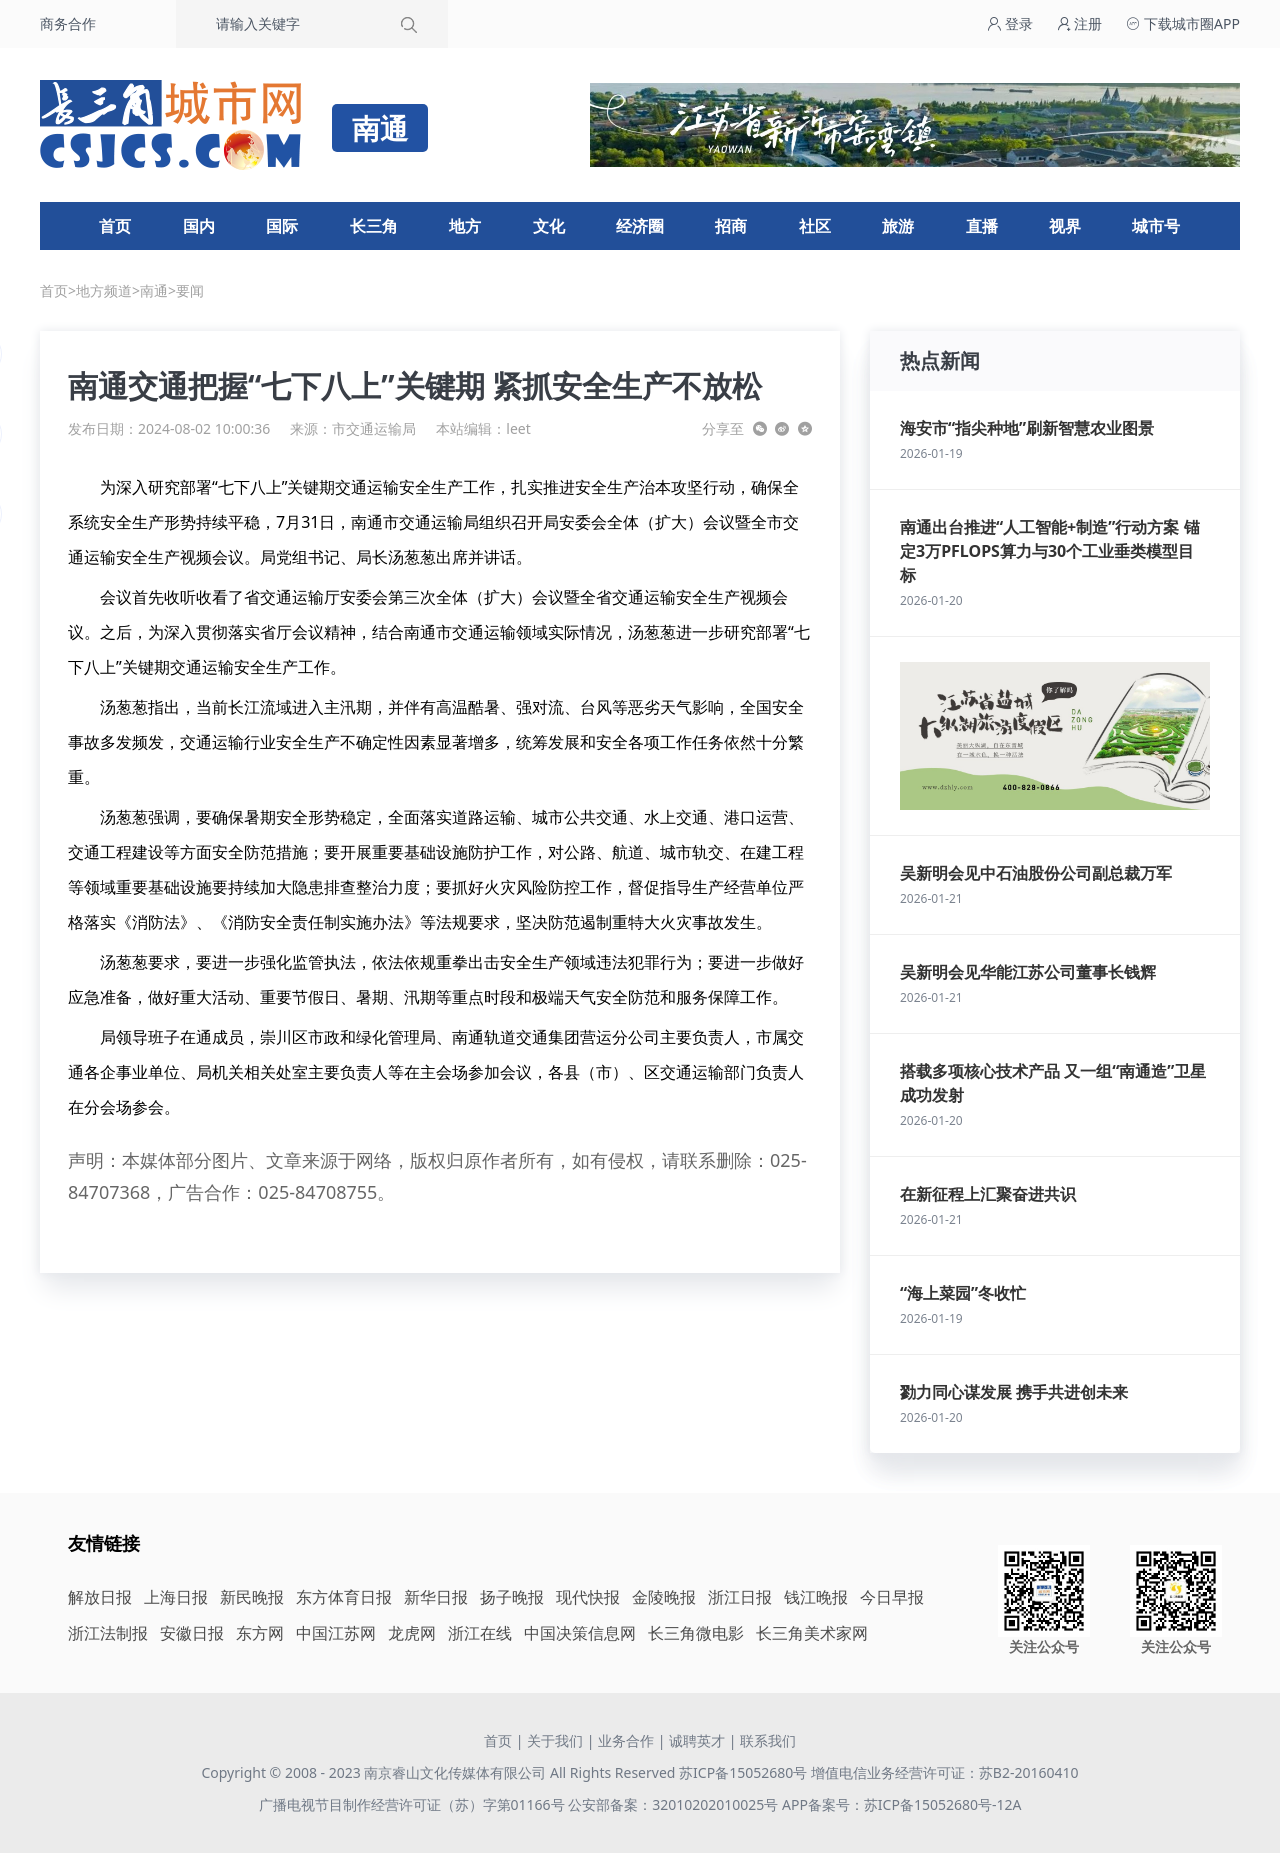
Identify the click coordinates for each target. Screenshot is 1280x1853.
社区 (815, 226)
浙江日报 (740, 1597)
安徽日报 (192, 1633)
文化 (549, 226)
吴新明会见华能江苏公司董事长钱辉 (1028, 972)
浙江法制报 (108, 1633)
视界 (1065, 226)
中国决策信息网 (580, 1633)
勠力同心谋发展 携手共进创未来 (1014, 1392)
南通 (154, 290)
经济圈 (640, 226)
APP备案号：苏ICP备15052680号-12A (901, 1804)
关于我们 (555, 1740)
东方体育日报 (344, 1597)
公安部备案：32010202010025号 (675, 1804)
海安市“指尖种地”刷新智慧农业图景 (1027, 428)
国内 (199, 226)
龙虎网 (412, 1633)
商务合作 (68, 23)
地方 (465, 226)
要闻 (190, 290)
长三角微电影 (696, 1633)
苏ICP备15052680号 (743, 1772)
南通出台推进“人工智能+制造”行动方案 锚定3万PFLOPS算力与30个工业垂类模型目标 (1050, 551)
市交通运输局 (374, 428)
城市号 (1156, 226)
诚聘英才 (697, 1740)
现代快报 (588, 1597)
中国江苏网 (336, 1633)
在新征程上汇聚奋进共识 (988, 1194)
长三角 (374, 226)
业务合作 (626, 1740)
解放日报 (100, 1597)
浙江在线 (480, 1633)
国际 (282, 226)
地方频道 (104, 290)
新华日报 (436, 1597)
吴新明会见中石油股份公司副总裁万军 (1036, 873)
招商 (731, 226)
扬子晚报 (512, 1597)
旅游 (898, 226)
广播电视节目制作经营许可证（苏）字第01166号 (414, 1804)
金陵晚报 (664, 1597)
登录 (1010, 23)
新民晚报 (252, 1597)
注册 (1080, 23)
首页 (115, 226)
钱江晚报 (816, 1597)
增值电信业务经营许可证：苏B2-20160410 (945, 1772)
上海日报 (176, 1597)
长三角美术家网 (812, 1633)
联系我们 (768, 1740)
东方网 (260, 1633)
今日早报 (892, 1597)
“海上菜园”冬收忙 (963, 1293)
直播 (982, 226)
